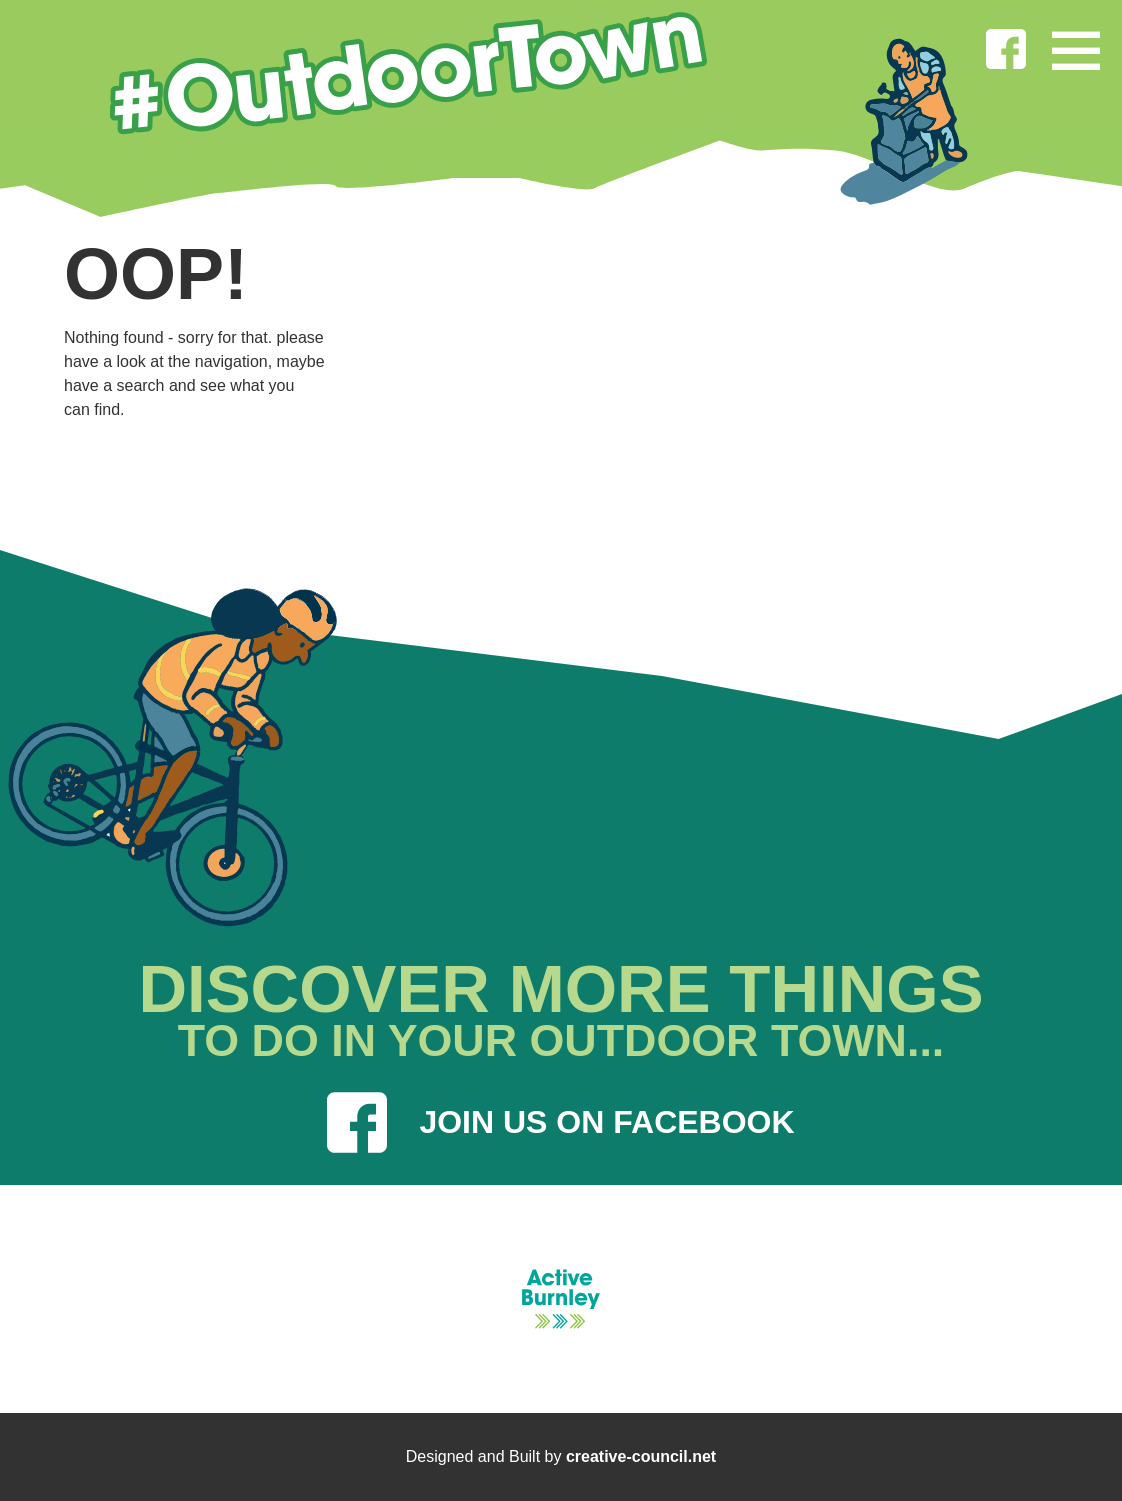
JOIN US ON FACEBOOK (560, 1122)
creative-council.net (641, 1456)
